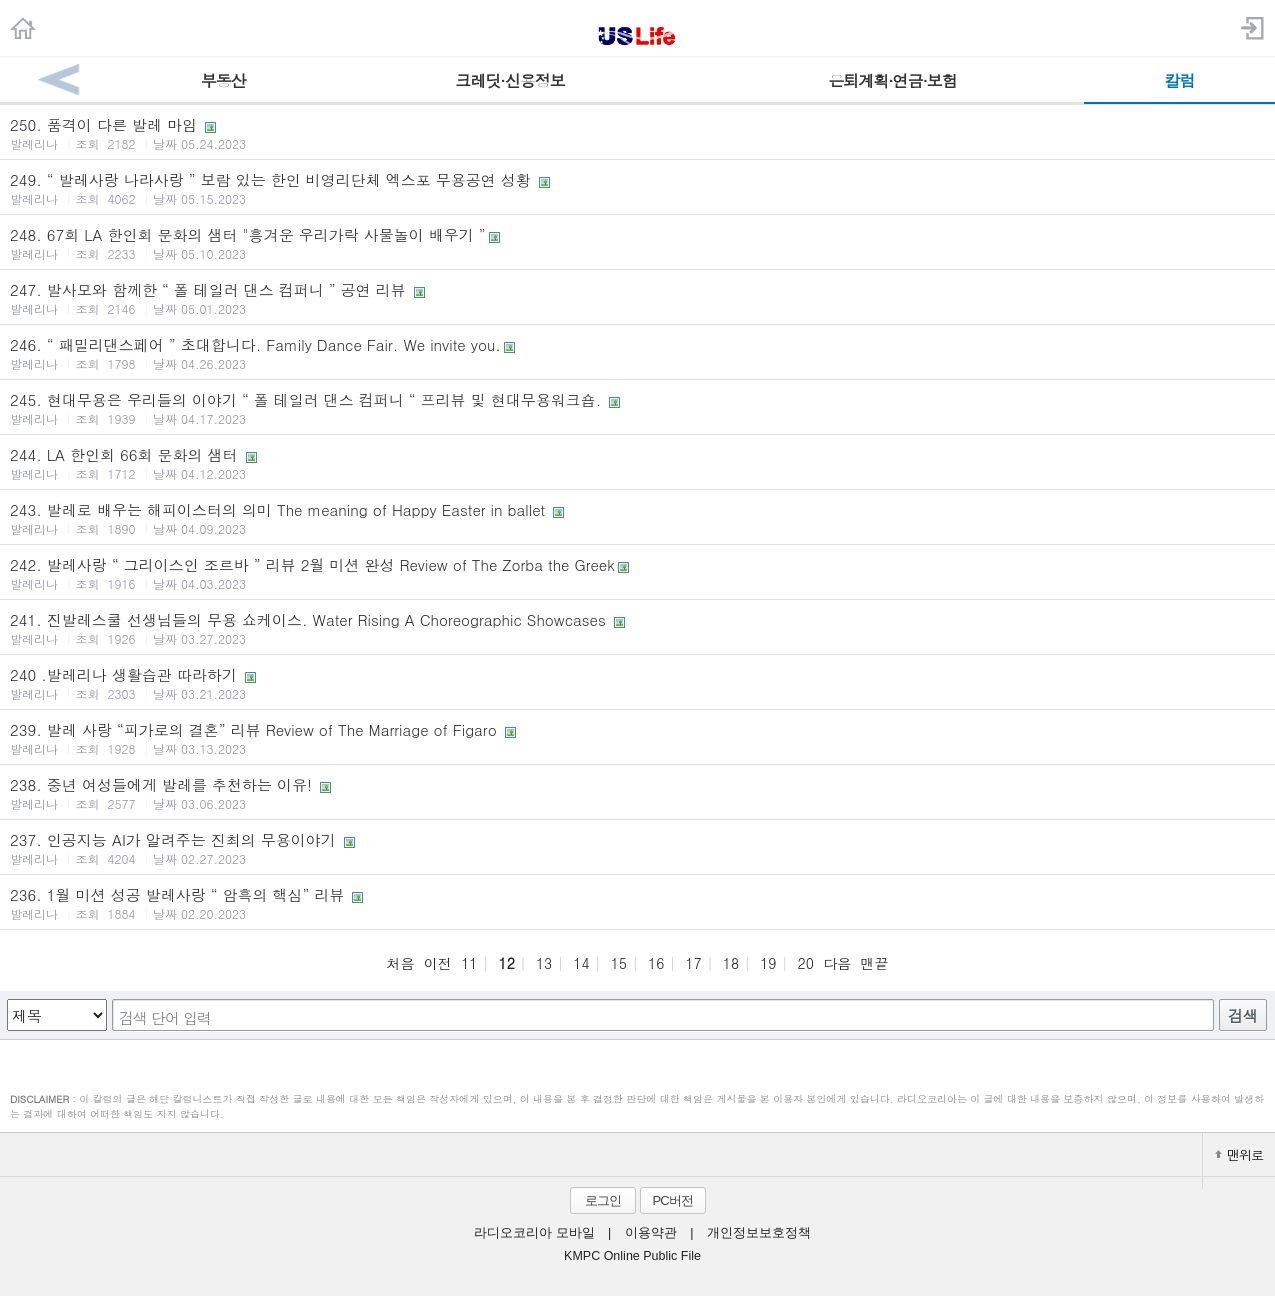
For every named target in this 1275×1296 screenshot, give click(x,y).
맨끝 (875, 963)
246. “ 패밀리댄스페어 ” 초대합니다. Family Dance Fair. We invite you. (637, 353)
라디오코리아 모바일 (534, 1233)
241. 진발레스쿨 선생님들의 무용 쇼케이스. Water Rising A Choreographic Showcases (637, 628)
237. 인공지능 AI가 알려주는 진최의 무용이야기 (637, 848)
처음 (400, 963)
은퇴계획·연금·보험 (892, 80)
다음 (837, 963)
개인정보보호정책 (759, 1233)
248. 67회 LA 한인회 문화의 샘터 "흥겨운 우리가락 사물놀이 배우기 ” (637, 243)
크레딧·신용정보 (509, 80)
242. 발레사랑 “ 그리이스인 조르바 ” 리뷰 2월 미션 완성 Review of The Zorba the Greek (637, 573)
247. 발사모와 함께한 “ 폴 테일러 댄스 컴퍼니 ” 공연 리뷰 (637, 298)
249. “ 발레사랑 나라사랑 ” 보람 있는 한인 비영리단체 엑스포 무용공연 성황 (637, 188)
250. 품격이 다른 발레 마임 (637, 133)
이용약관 (651, 1233)
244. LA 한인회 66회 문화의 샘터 (637, 463)
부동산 (223, 80)
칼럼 (1179, 80)
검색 (1243, 1015)
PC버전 (672, 1200)
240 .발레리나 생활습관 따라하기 (637, 683)
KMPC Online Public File (632, 1256)
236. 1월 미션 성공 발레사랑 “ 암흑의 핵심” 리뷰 (637, 903)
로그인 (603, 1200)
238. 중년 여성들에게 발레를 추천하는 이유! (637, 793)
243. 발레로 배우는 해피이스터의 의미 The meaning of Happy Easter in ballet (637, 518)
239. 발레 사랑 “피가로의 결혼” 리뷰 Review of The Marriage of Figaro (637, 738)
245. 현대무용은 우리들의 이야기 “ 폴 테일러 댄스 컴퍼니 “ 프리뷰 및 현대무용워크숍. (637, 408)
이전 (438, 963)
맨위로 (1239, 1154)
